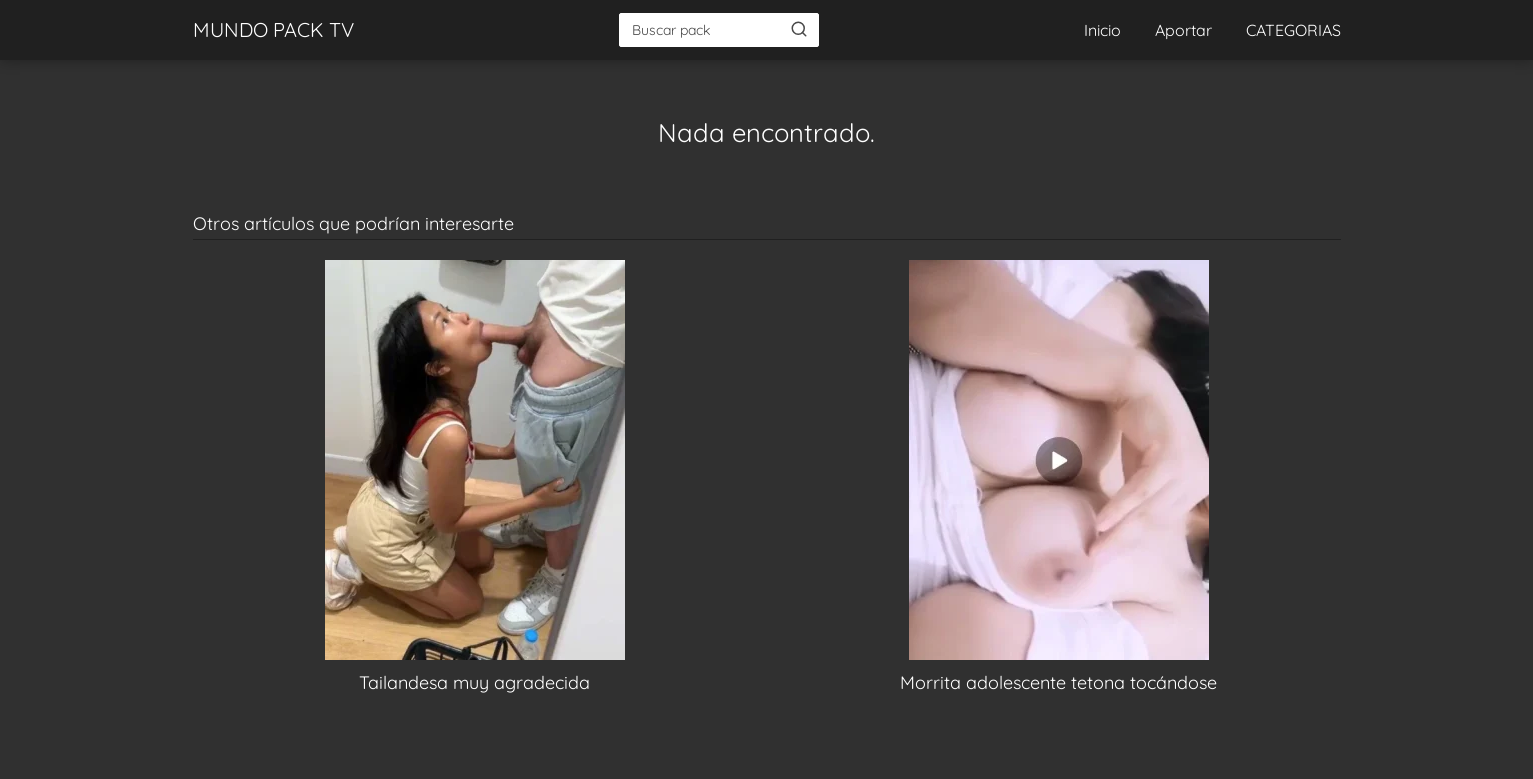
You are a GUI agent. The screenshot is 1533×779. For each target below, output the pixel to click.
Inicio (1102, 30)
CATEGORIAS (1293, 30)
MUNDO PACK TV (273, 29)
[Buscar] (799, 29)
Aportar (1183, 30)
